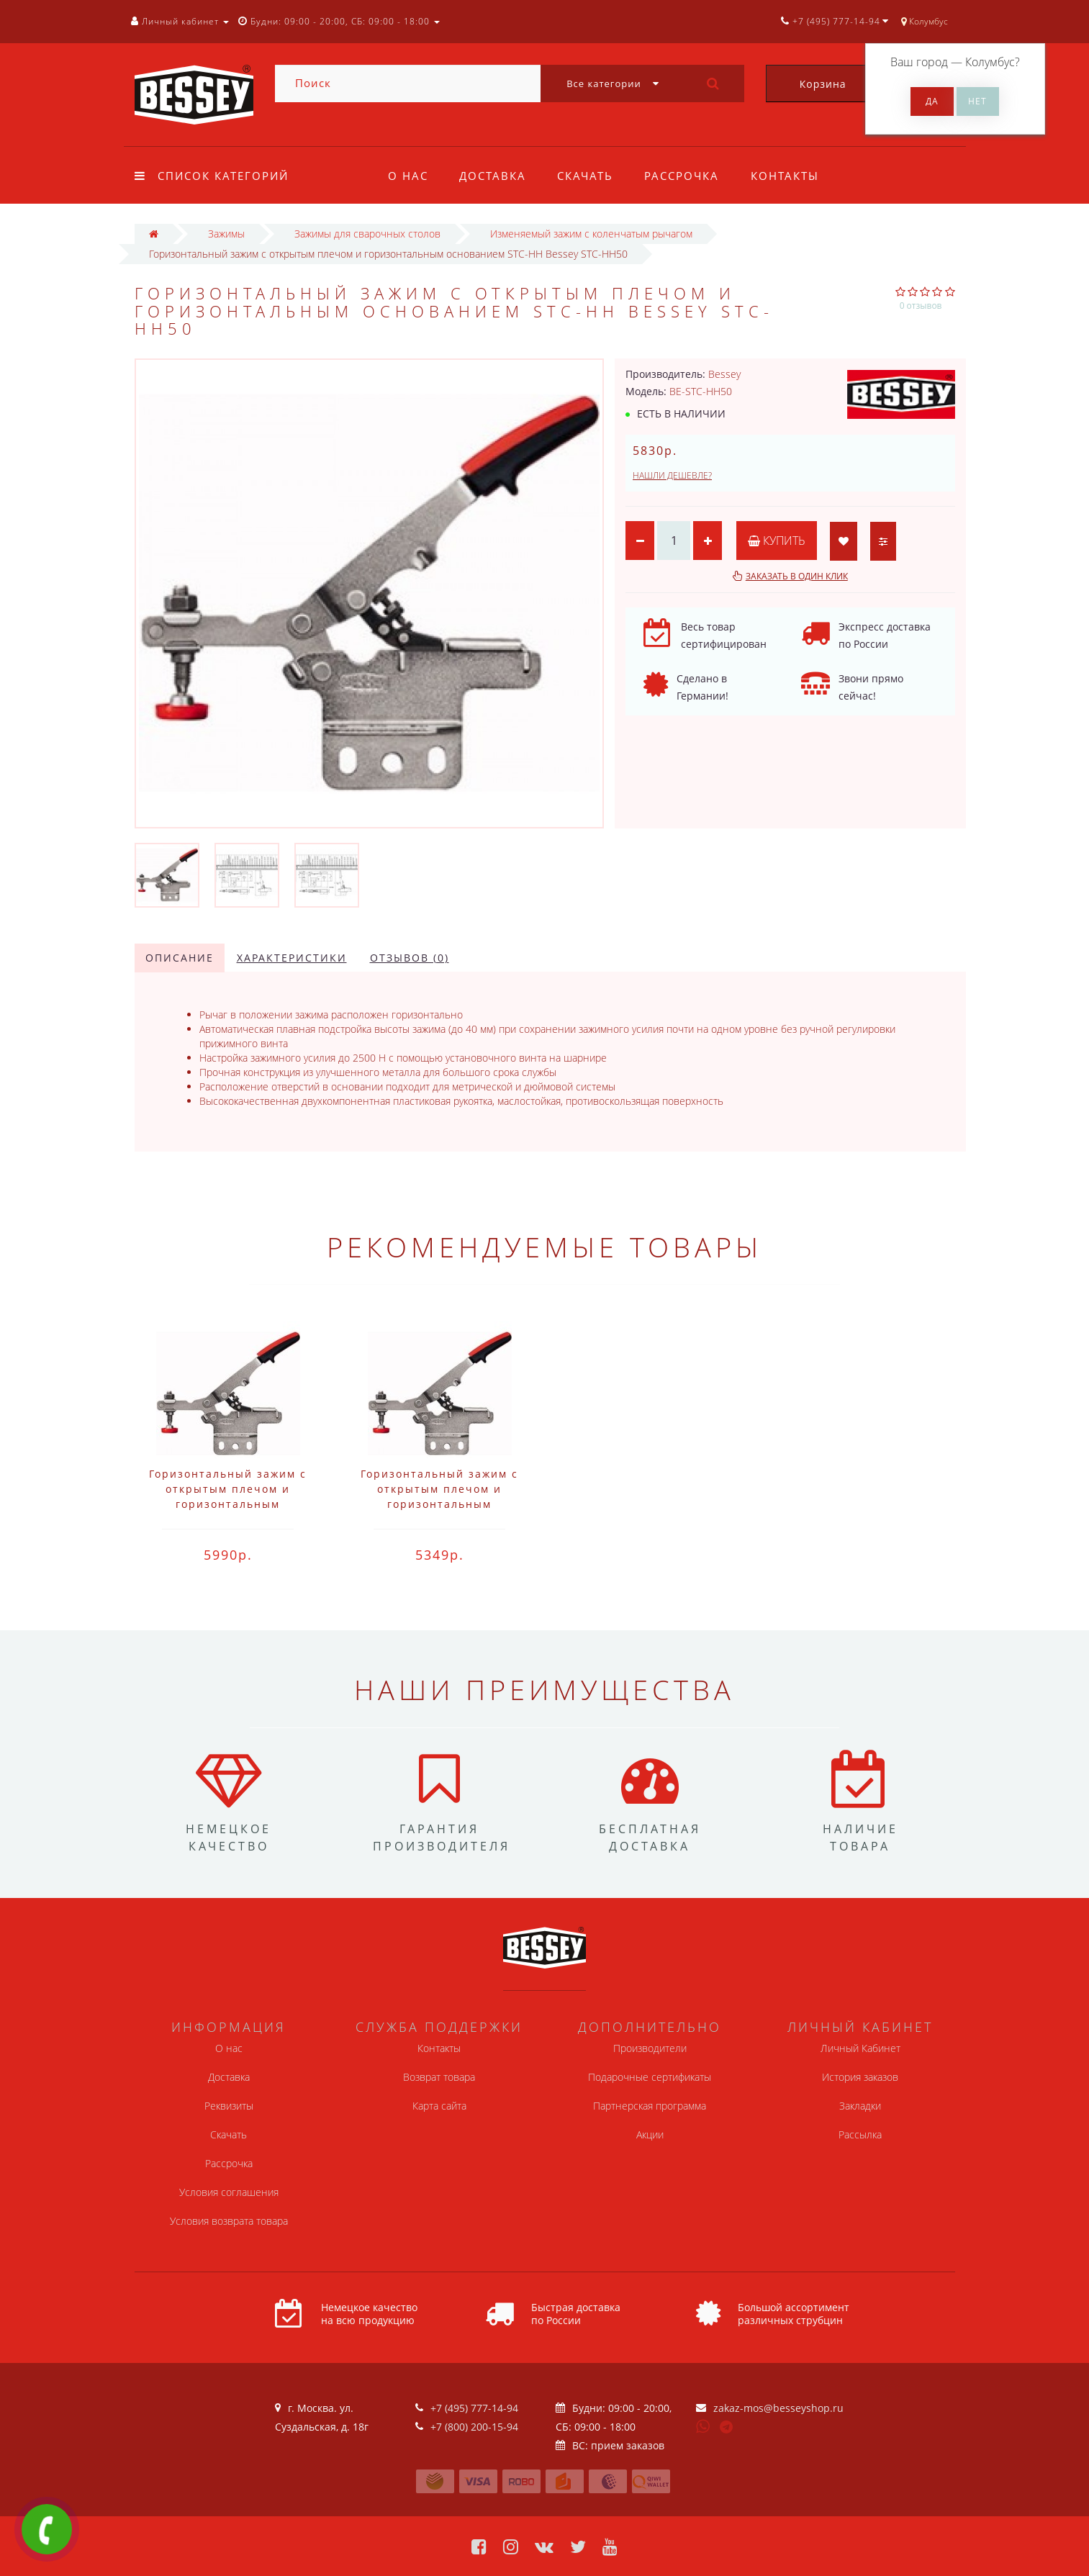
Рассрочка (681, 175)
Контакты (785, 175)
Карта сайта (439, 2105)
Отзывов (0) (409, 957)
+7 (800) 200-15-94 (474, 2426)
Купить (776, 540)
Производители (650, 2048)
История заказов (860, 2077)
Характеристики (292, 957)
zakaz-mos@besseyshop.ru (778, 2408)
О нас (408, 175)
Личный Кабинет (860, 2048)
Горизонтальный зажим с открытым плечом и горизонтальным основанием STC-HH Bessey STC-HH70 (228, 1504)
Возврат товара (439, 2077)
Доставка (492, 175)
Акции (650, 2134)
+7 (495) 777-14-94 (474, 2408)
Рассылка (860, 2134)
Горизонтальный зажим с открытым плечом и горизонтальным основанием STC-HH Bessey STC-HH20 (439, 1504)
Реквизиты (228, 2105)
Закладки (860, 2105)
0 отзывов (921, 305)
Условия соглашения (229, 2192)
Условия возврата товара (229, 2221)
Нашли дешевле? (672, 475)
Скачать (585, 175)
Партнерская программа (649, 2105)
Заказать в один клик (797, 576)
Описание (179, 957)
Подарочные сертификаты (649, 2077)
